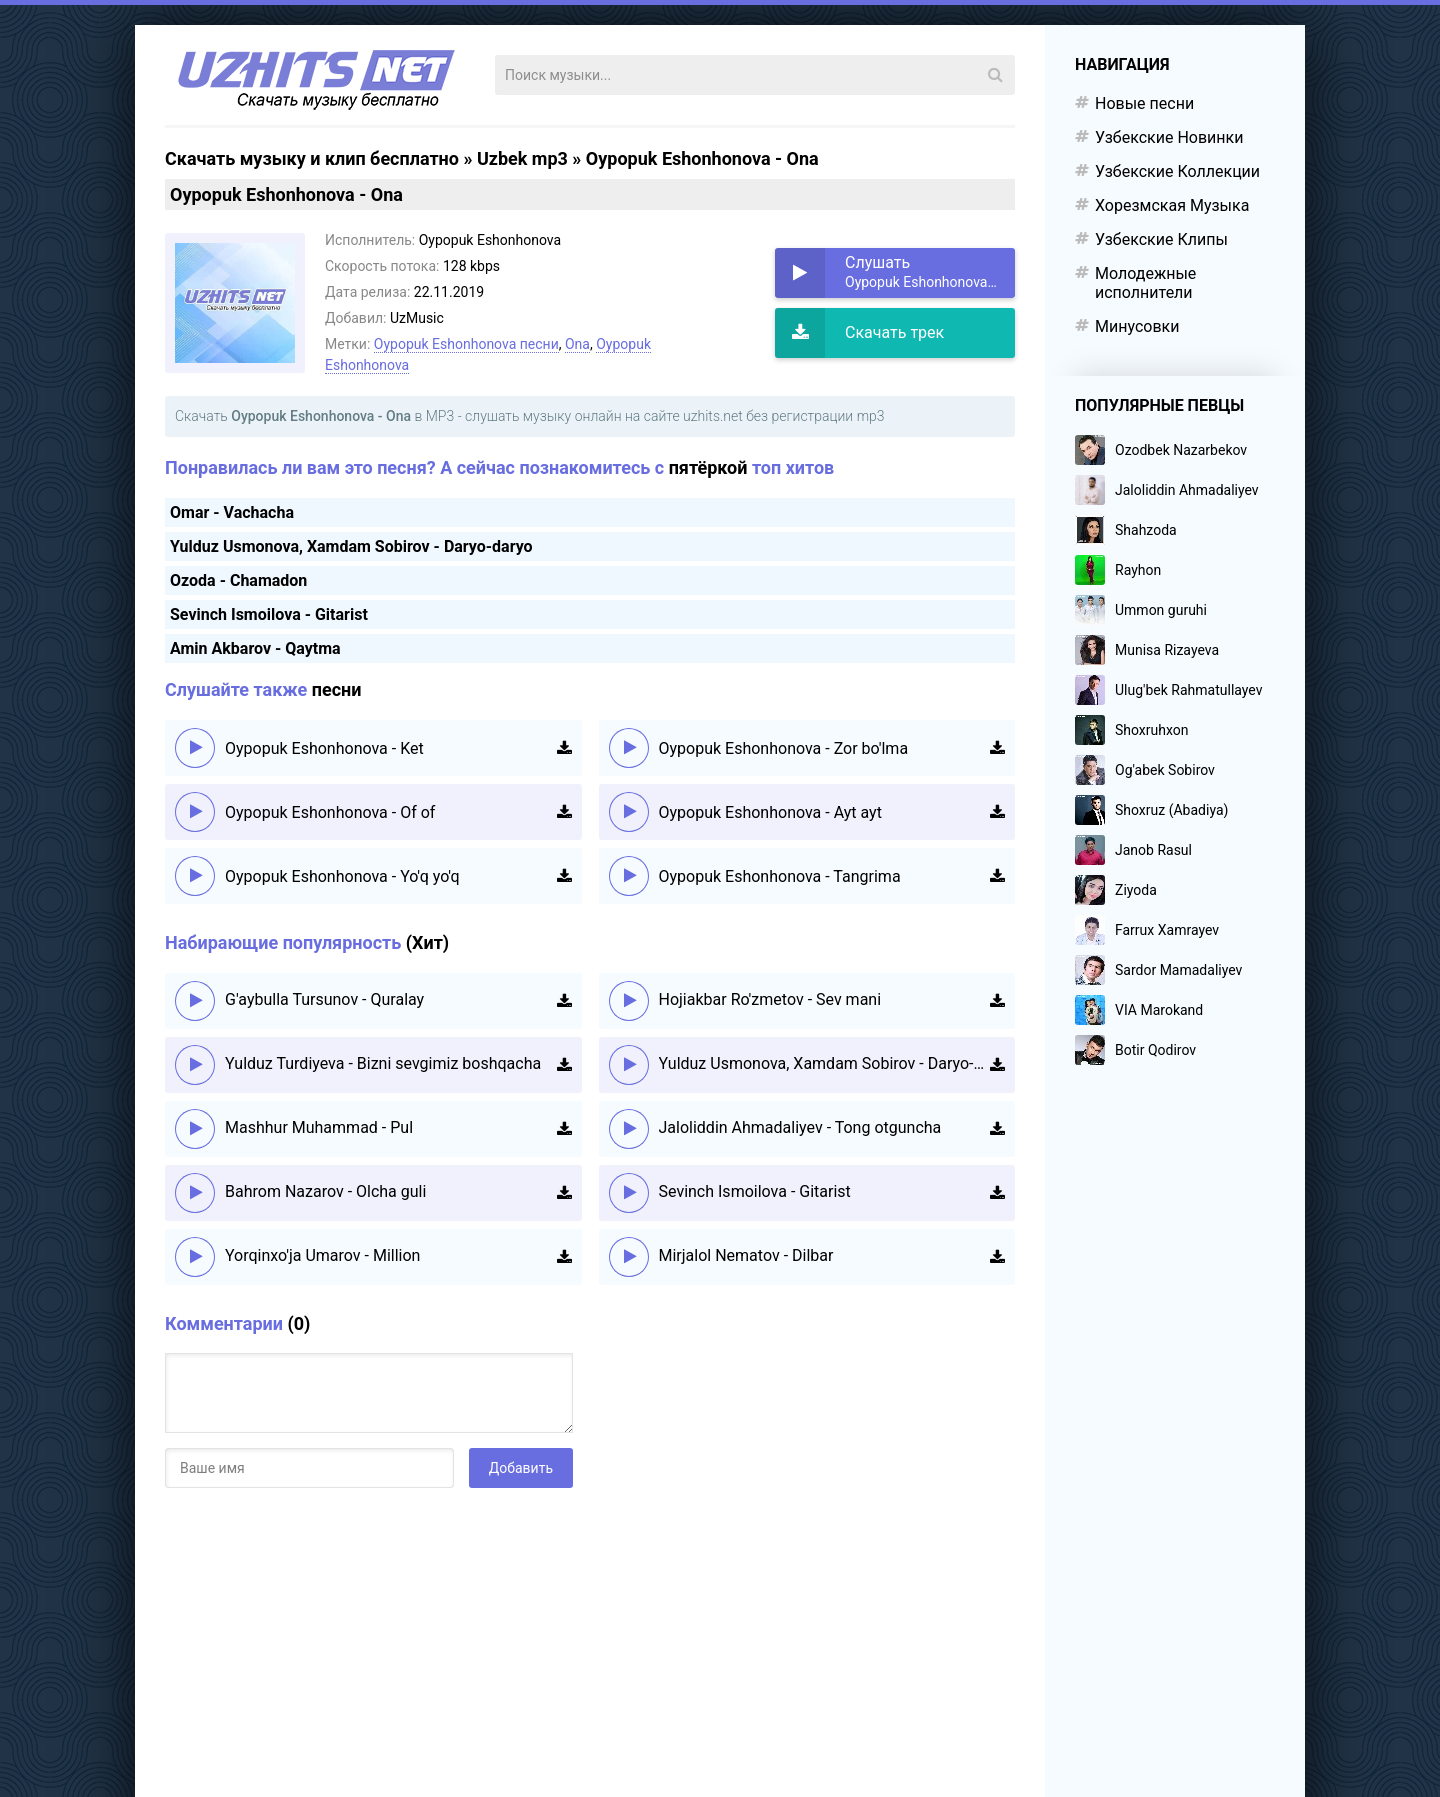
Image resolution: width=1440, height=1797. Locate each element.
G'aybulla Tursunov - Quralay (324, 999)
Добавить (521, 1468)
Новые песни (1144, 103)
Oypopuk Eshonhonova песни (466, 344)
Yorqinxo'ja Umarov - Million (322, 1255)
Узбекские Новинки (1169, 137)
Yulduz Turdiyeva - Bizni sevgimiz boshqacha (383, 1063)
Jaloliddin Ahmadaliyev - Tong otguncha (800, 1127)
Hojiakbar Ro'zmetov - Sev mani (770, 999)
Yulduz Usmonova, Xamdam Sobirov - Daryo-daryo (351, 546)
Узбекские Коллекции (1177, 171)
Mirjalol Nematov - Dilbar (746, 1255)
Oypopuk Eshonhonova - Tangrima (780, 876)
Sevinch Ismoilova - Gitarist (269, 614)
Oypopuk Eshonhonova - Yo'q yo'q (342, 876)
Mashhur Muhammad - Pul (319, 1127)
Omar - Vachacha (232, 512)
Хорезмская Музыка (1172, 205)
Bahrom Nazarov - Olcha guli (325, 1191)
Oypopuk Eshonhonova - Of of (330, 812)
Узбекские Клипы (1161, 239)
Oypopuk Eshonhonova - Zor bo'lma (784, 748)
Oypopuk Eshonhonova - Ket (324, 748)
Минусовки (1137, 326)
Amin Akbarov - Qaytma (255, 648)
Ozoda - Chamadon (238, 580)
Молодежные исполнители (1145, 283)
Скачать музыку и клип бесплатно (312, 158)
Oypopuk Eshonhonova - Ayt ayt (770, 812)
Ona (577, 344)
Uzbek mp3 (522, 158)
